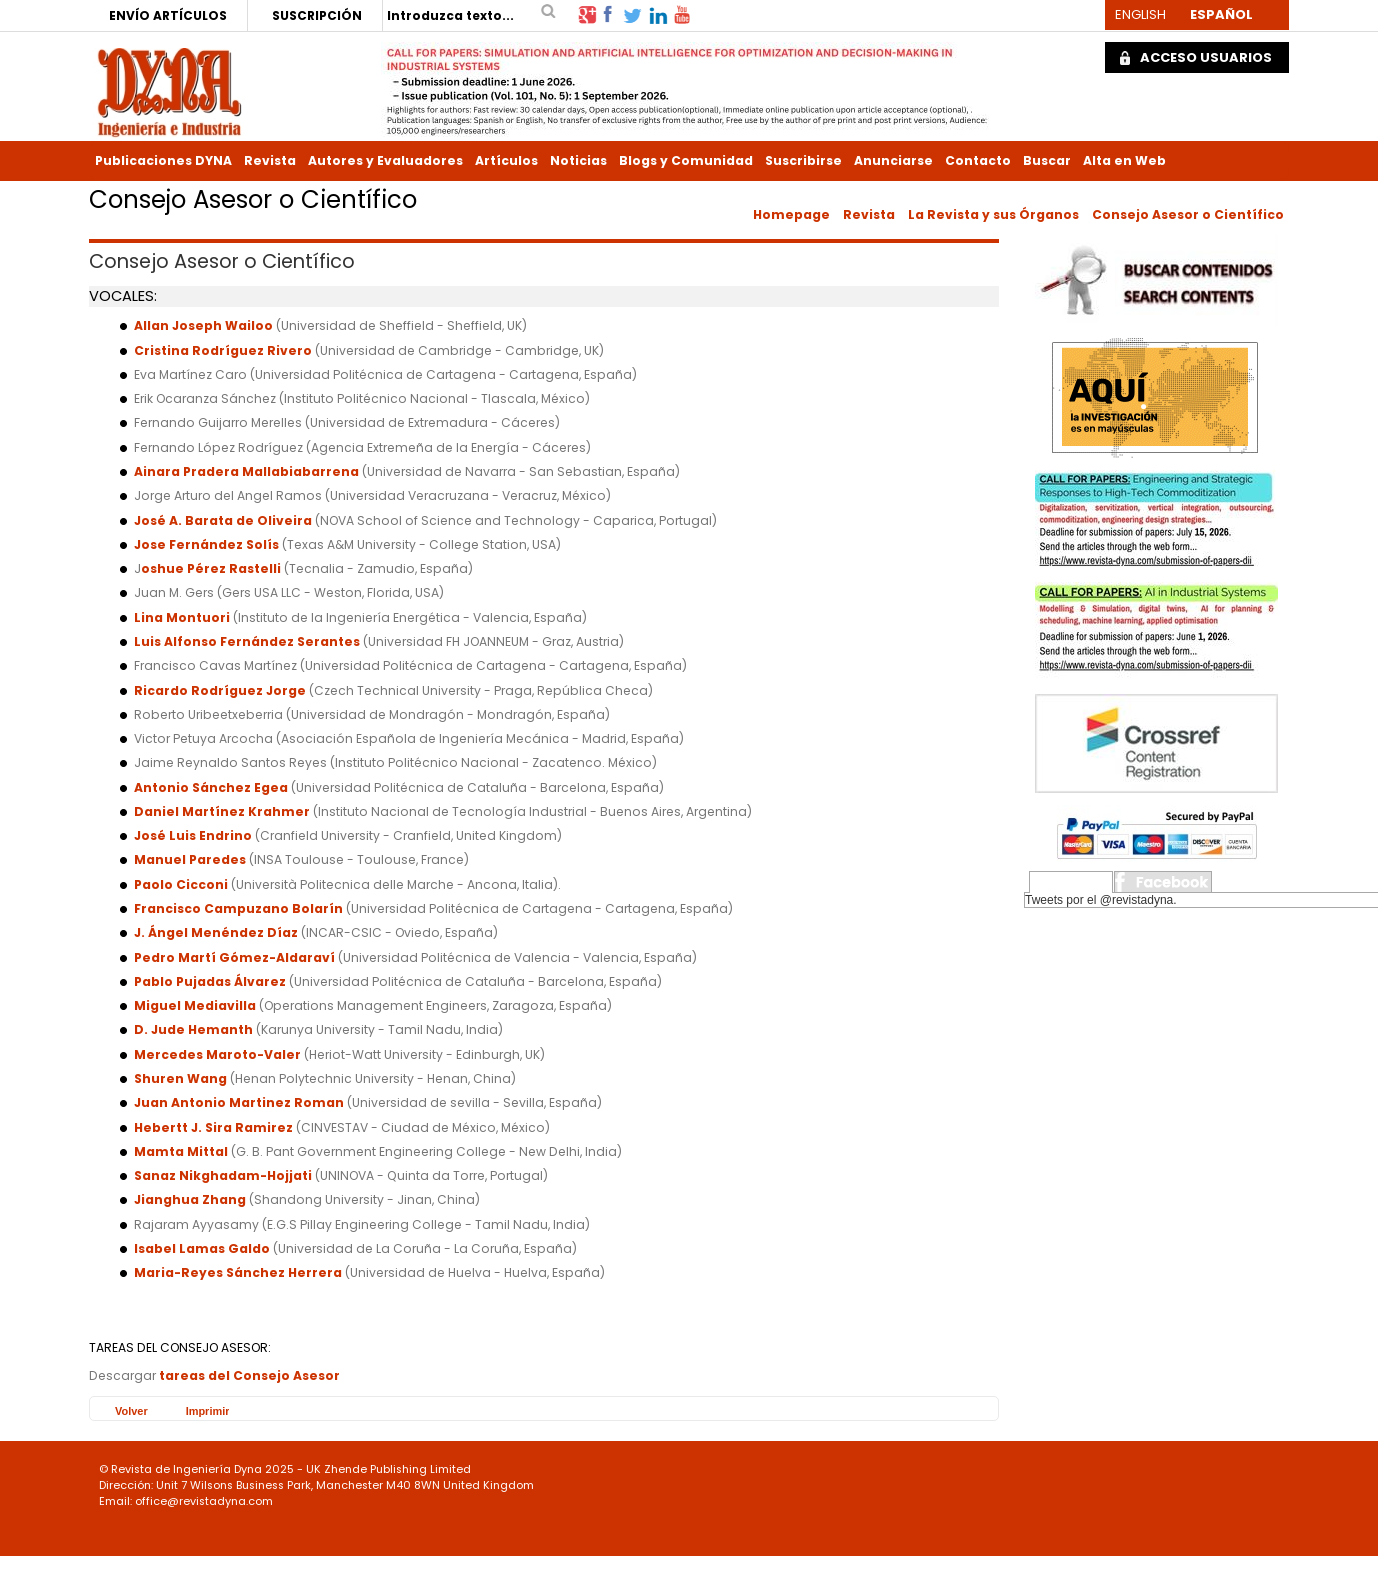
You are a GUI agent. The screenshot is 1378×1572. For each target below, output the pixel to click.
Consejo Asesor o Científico (1188, 214)
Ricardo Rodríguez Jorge (220, 690)
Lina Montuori (182, 617)
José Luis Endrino (193, 835)
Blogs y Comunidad (686, 160)
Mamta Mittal (182, 1151)
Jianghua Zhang (190, 1199)
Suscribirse (803, 160)
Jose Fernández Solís (206, 544)
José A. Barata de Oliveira (223, 520)
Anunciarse (893, 160)
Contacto (978, 160)
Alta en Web (1124, 160)
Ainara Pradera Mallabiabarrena (246, 471)
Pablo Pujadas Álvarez (210, 981)
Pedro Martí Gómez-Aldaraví (234, 957)
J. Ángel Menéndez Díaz (216, 932)
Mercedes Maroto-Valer (217, 1054)
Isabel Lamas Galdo (202, 1248)
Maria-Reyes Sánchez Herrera (238, 1272)
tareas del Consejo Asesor (249, 1375)
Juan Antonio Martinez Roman (239, 1102)
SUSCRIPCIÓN (317, 15)
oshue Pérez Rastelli (211, 568)
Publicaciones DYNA (163, 160)
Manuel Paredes (190, 859)
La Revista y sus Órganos (993, 214)
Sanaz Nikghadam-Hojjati (223, 1175)
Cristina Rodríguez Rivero (223, 350)
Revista (270, 160)
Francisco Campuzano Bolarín (238, 908)
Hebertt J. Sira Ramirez (213, 1127)
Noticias (578, 160)
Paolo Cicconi (182, 884)
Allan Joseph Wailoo (203, 325)
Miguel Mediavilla (195, 1005)
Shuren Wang (180, 1078)
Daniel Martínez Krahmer (222, 811)
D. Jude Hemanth (193, 1029)
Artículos (506, 160)
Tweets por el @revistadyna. (1101, 900)
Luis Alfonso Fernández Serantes (247, 641)
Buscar (1047, 160)
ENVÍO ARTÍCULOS (168, 15)
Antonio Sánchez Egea (211, 787)
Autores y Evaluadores (385, 160)
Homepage (791, 214)
